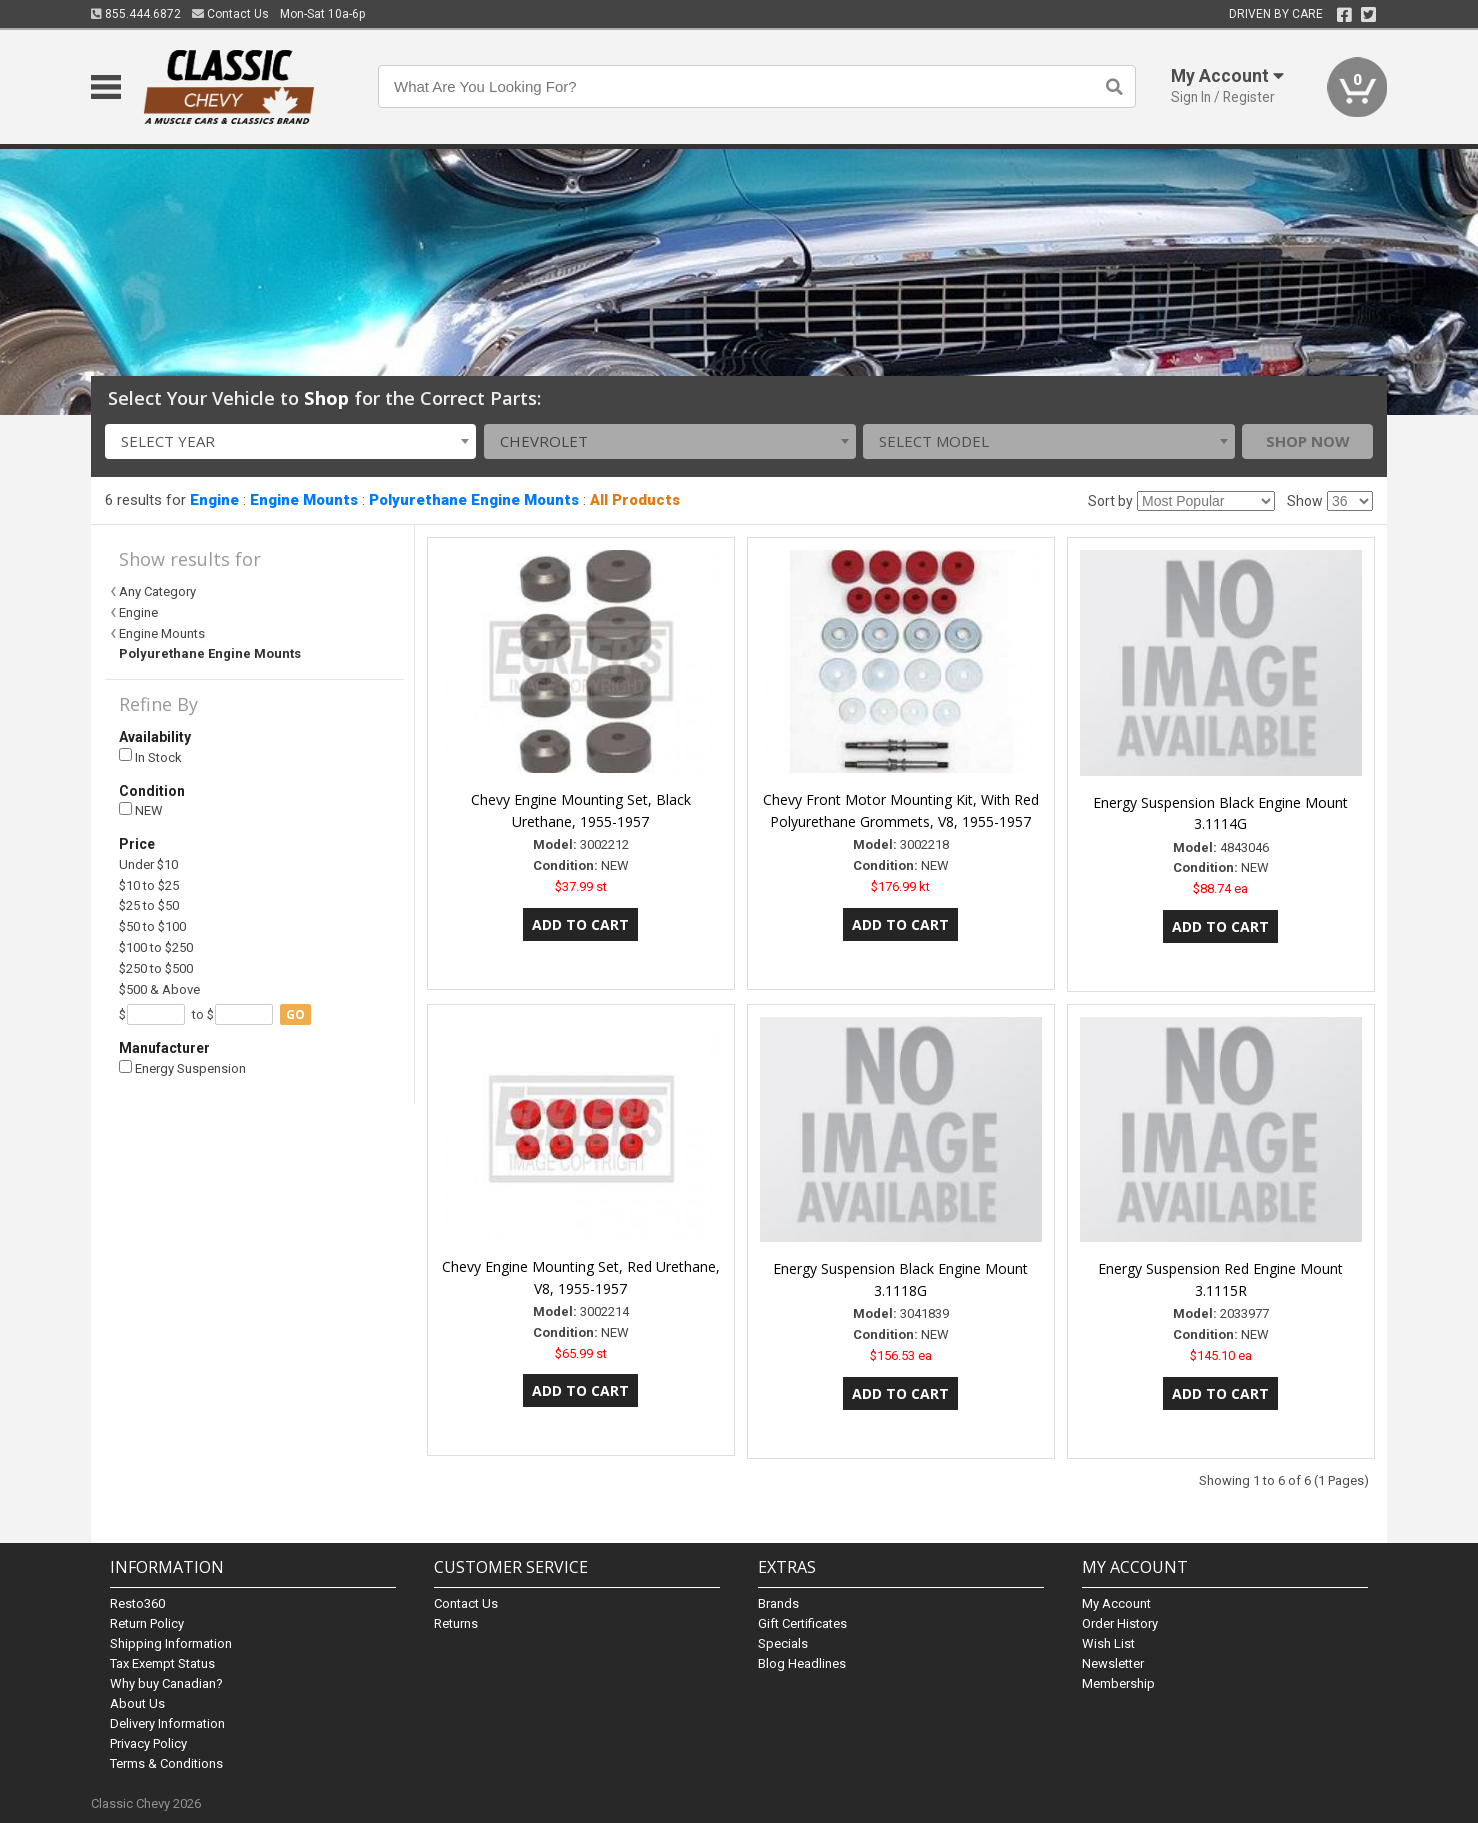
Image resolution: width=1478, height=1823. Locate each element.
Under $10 (148, 864)
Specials (783, 1643)
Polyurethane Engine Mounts (474, 500)
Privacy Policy (148, 1743)
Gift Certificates (802, 1623)
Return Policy (147, 1623)
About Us (137, 1703)
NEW (141, 810)
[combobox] (291, 441)
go (295, 1014)
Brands (778, 1603)
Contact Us (230, 14)
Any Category (157, 591)
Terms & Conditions (166, 1763)
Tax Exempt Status (162, 1663)
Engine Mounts (304, 500)
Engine (214, 500)
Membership (1118, 1683)
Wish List (1108, 1643)
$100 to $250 (156, 947)
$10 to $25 (149, 885)
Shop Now (1308, 441)
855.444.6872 (136, 14)
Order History (1120, 1623)
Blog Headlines (802, 1663)
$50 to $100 (152, 926)
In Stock (150, 756)
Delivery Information (167, 1723)
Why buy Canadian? (166, 1683)
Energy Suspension (182, 1068)
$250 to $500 (156, 968)
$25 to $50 (149, 905)
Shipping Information (171, 1643)
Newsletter (1113, 1663)
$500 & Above (159, 989)
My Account (1116, 1603)
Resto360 (137, 1603)
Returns (456, 1623)
